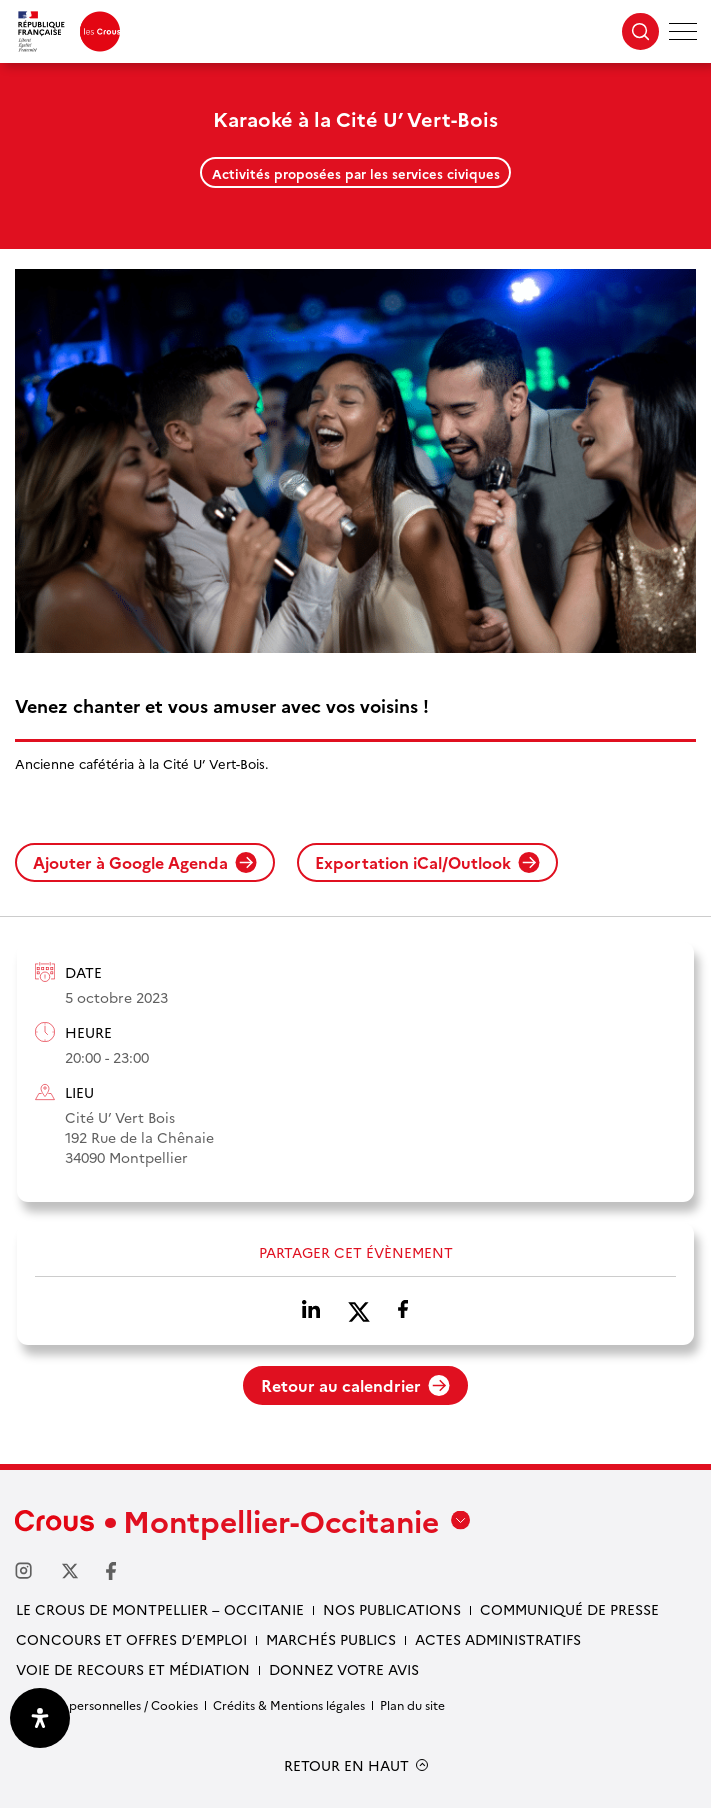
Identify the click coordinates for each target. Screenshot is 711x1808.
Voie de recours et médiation (133, 1669)
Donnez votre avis (344, 1669)
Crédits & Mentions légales (289, 1704)
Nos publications (392, 1609)
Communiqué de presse (569, 1609)
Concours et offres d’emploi (131, 1639)
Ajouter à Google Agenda (145, 862)
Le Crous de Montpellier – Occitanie (160, 1609)
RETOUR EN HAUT (346, 1765)
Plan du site (412, 1704)
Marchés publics (331, 1639)
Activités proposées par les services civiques (356, 173)
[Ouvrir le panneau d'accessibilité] (40, 1718)
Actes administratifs (498, 1639)
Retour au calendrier (355, 1385)
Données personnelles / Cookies (106, 1704)
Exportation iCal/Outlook (427, 862)
